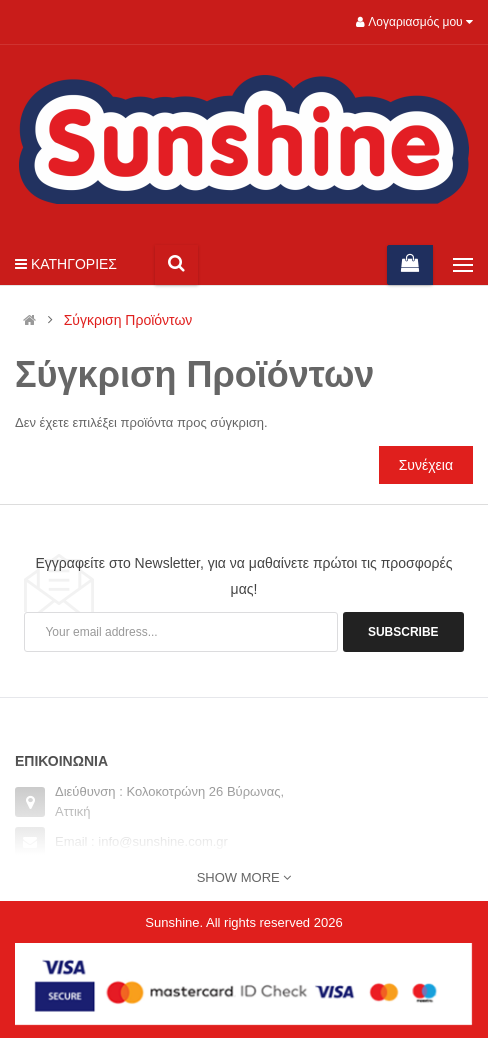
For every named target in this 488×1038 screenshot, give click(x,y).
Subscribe (403, 632)
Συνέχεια (426, 465)
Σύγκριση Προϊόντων (128, 320)
